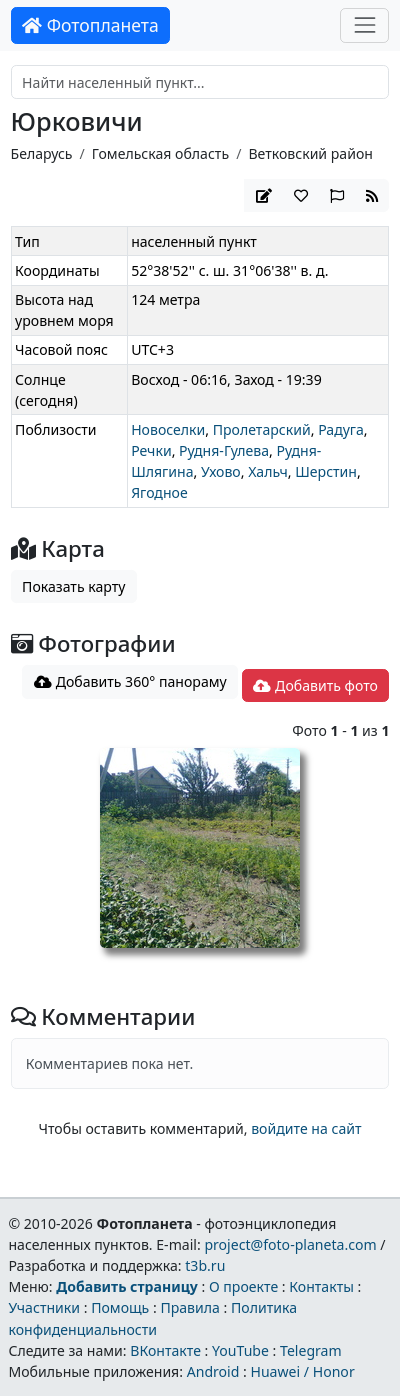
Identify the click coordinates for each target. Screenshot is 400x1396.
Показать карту (73, 586)
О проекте (243, 1286)
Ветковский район (310, 153)
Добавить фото (315, 685)
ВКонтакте (165, 1350)
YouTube (240, 1350)
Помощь (120, 1307)
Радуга (341, 429)
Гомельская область (160, 153)
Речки (151, 450)
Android (213, 1371)
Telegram (311, 1350)
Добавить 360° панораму (130, 681)
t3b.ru (205, 1265)
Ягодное (159, 492)
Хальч (268, 471)
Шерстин (326, 471)
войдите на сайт (306, 1128)
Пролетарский (262, 429)
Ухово (221, 471)
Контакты (321, 1286)
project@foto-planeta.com (290, 1244)
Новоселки (168, 429)
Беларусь (42, 153)
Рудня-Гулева (224, 450)
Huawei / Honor (302, 1371)
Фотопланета (90, 25)
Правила (189, 1307)
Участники (44, 1307)
